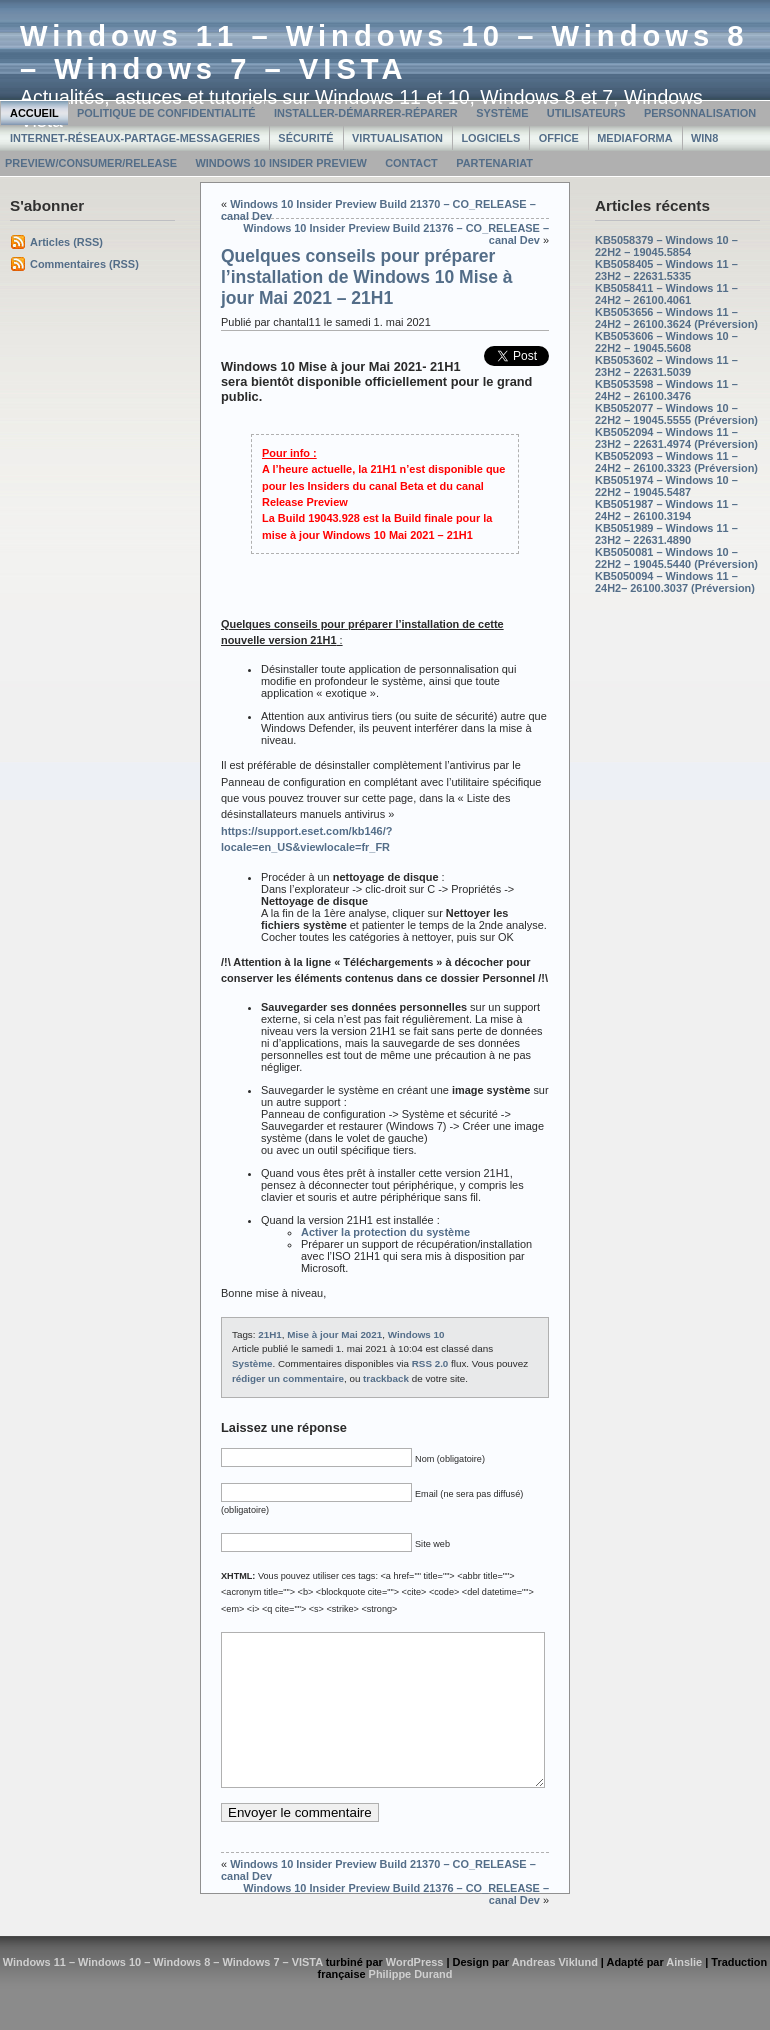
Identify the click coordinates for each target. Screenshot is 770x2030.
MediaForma (634, 138)
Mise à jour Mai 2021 (334, 1334)
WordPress (415, 1992)
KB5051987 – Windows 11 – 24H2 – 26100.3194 (666, 510)
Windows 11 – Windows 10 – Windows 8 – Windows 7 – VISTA (384, 52)
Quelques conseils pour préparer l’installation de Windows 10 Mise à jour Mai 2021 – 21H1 (367, 277)
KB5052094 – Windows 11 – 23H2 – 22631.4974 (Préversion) (676, 438)
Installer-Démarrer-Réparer (366, 113)
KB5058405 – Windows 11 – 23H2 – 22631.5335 (666, 270)
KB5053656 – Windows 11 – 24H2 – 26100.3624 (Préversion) (676, 318)
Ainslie (684, 1992)
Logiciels (490, 138)
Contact (411, 163)
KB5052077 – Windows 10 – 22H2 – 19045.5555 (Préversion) (676, 414)
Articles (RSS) (66, 242)
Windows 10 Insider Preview (280, 163)
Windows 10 (416, 1334)
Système (502, 113)
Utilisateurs (586, 113)
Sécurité (305, 138)
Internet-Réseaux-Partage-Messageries (135, 138)
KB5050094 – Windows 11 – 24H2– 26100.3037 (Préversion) (675, 582)
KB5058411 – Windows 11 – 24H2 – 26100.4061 (666, 294)
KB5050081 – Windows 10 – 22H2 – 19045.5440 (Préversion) (676, 558)
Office (559, 138)
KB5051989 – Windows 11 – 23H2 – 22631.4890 (666, 534)
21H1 (270, 1334)
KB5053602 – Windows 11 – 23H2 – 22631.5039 (666, 366)
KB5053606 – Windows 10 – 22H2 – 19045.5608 (666, 342)
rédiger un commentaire (288, 1378)
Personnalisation (700, 113)
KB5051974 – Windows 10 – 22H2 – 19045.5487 (666, 486)
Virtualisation (397, 138)
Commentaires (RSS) (84, 264)
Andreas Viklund (555, 1992)
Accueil (34, 113)
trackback (386, 1378)
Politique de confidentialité (166, 113)
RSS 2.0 (430, 1363)
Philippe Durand (411, 2004)
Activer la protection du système (385, 1232)
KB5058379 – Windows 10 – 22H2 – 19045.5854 (666, 246)
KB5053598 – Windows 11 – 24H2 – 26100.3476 (666, 390)
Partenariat (494, 163)
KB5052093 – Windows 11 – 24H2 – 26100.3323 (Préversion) (676, 462)
